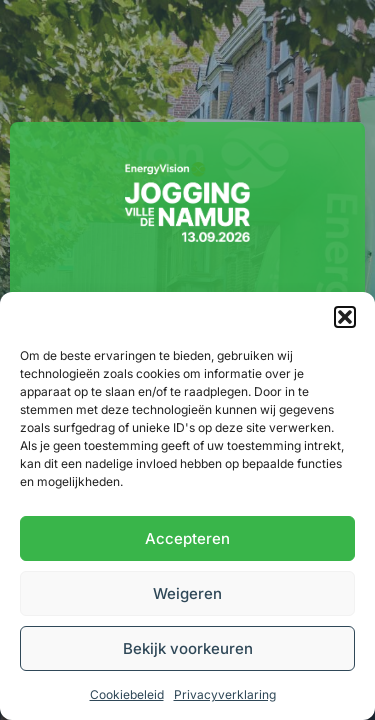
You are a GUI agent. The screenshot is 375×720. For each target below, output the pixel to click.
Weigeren (187, 593)
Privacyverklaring (225, 694)
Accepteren (187, 538)
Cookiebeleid (127, 694)
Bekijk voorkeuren (188, 648)
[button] (345, 317)
